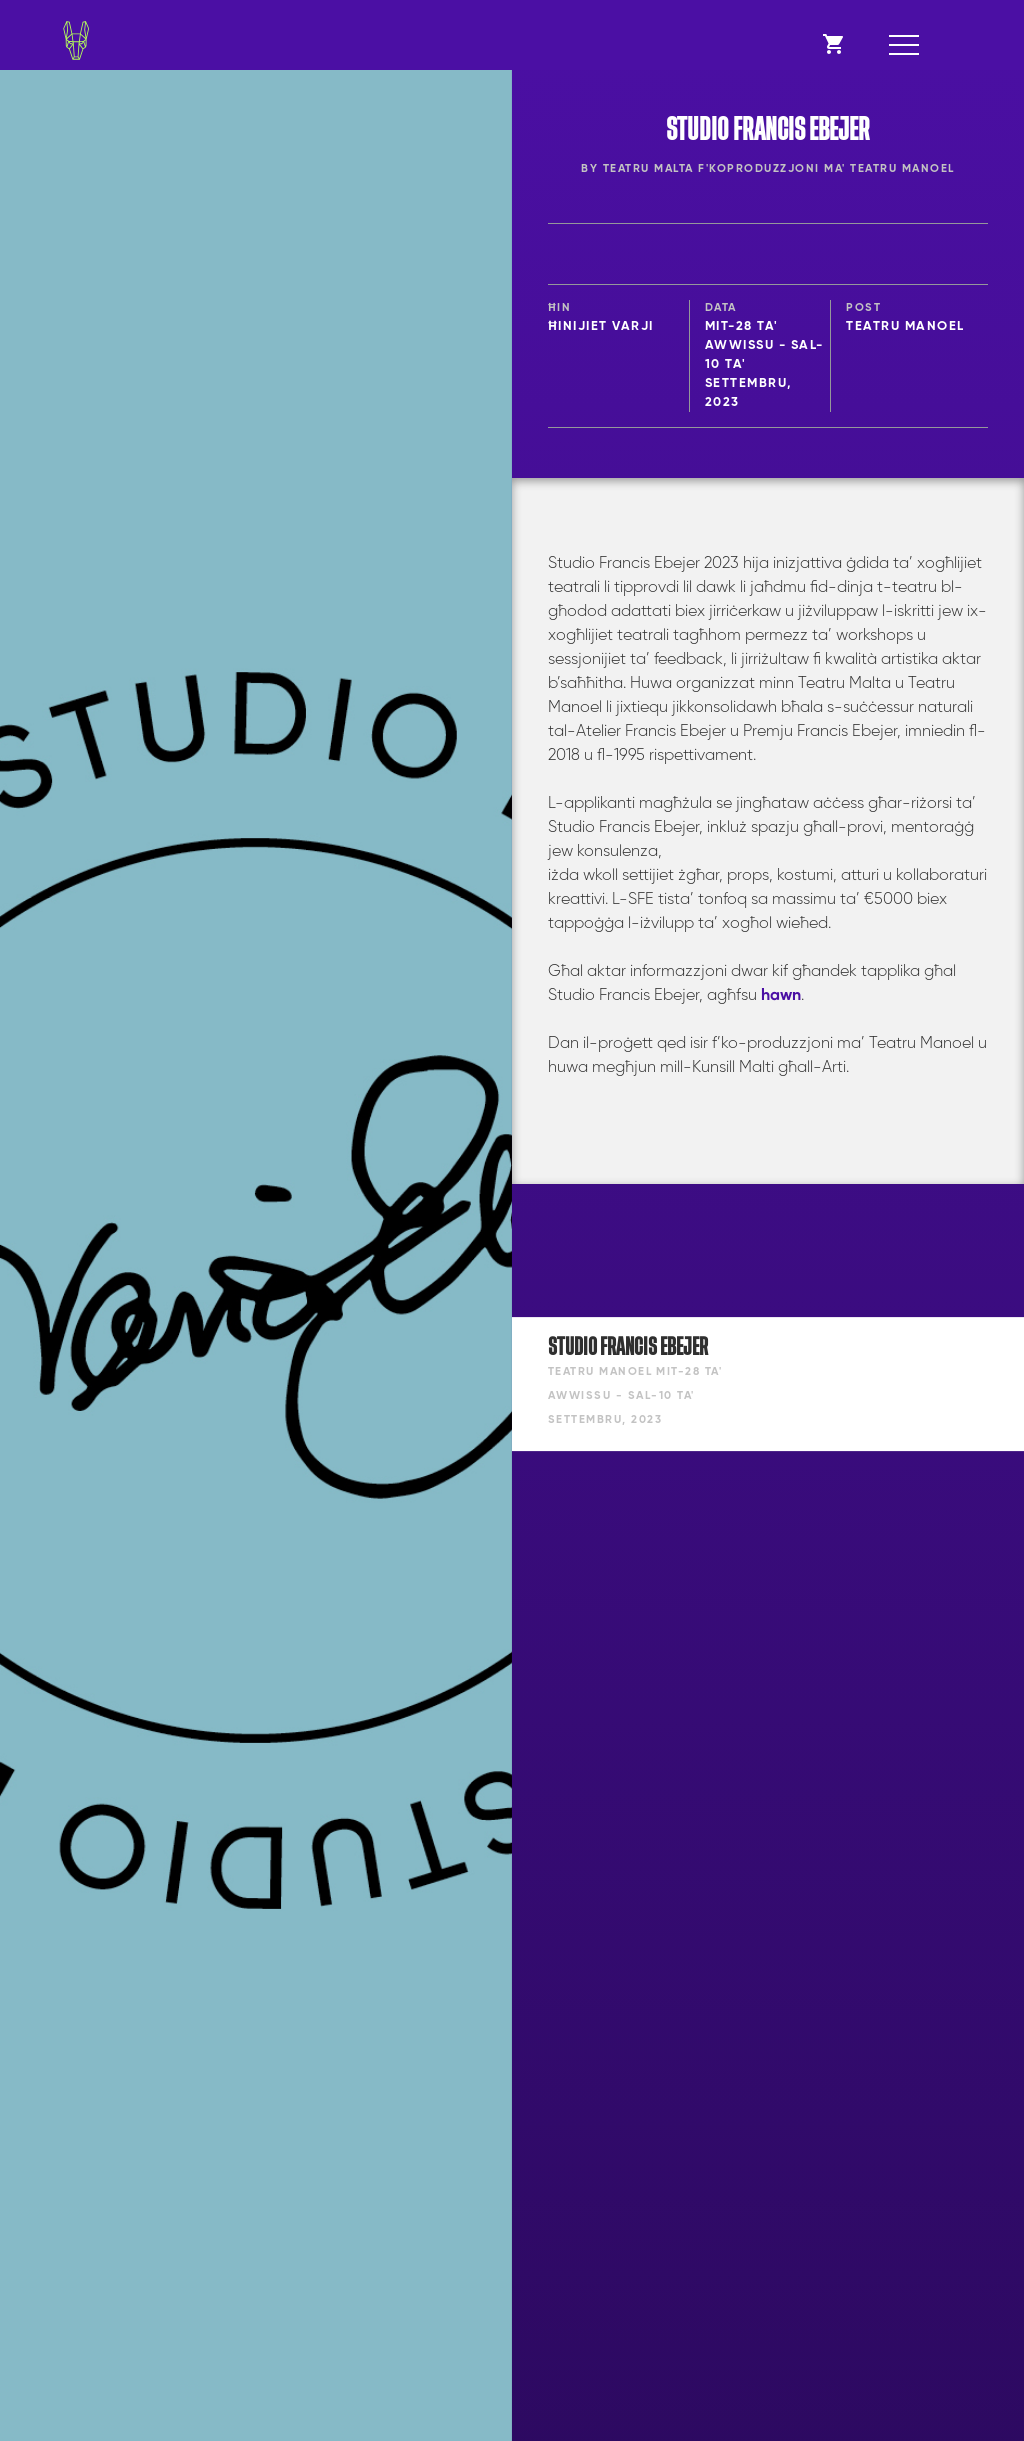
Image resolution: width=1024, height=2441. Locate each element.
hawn (781, 996)
